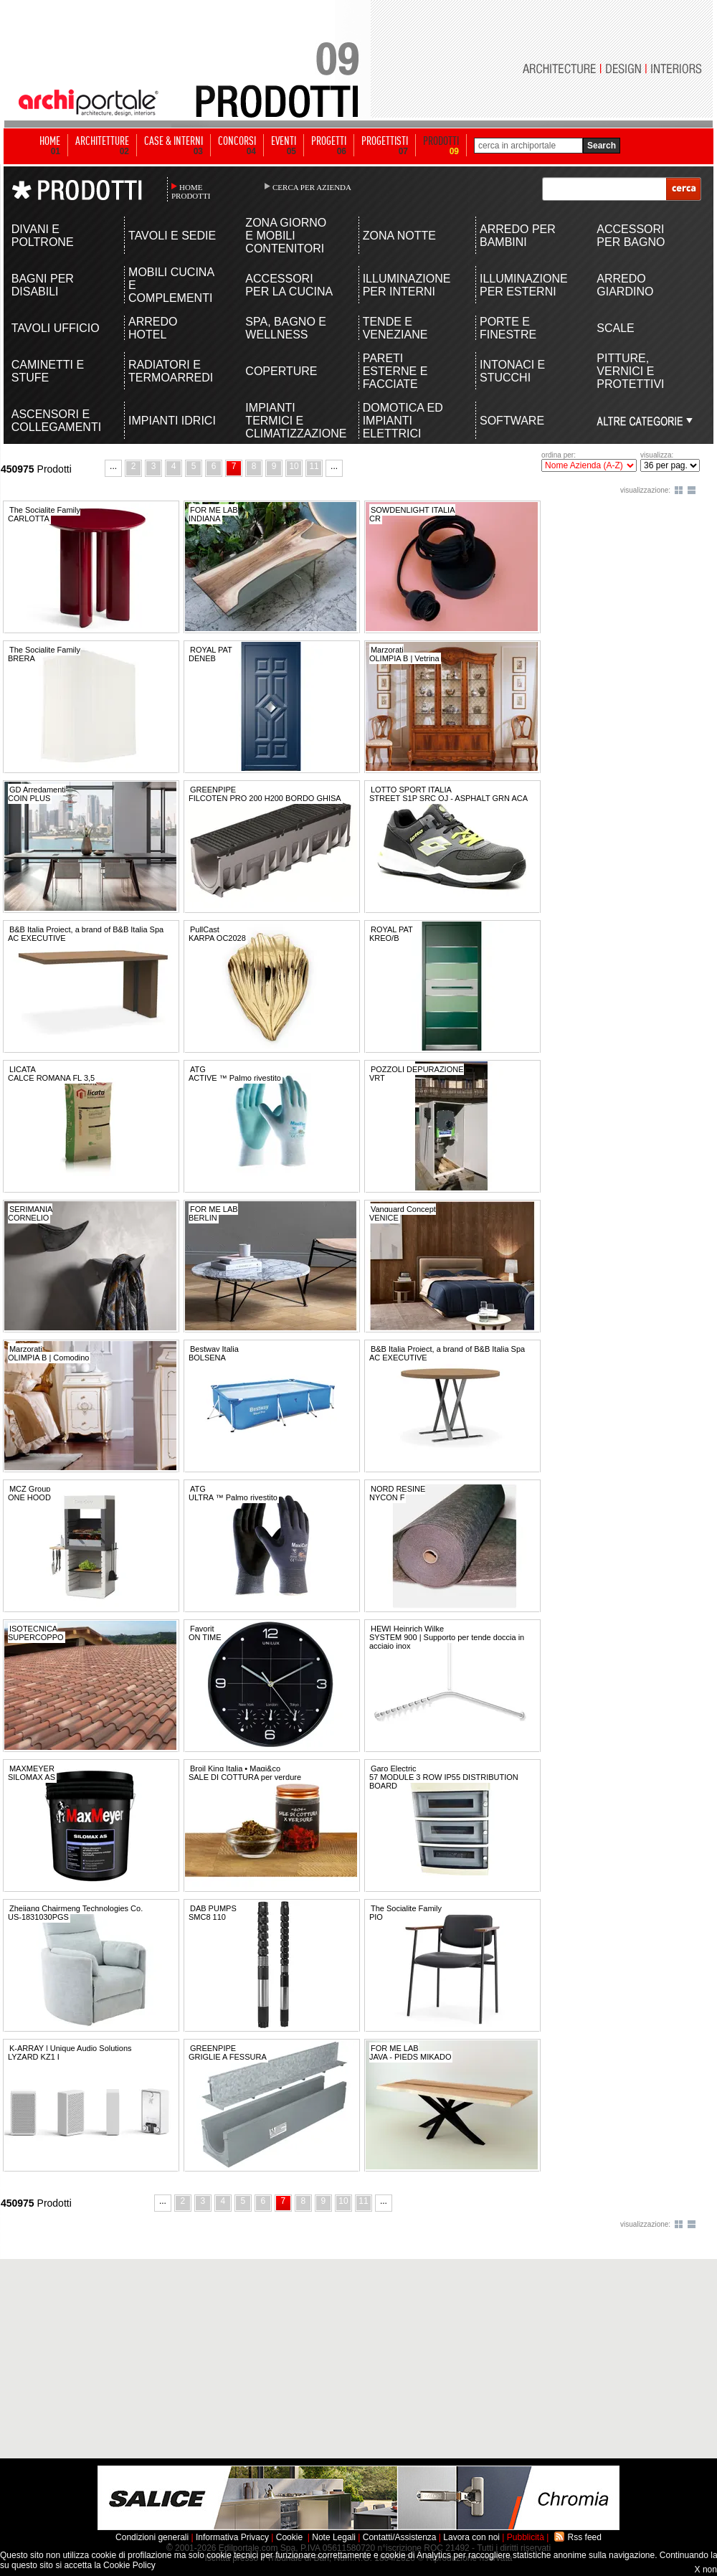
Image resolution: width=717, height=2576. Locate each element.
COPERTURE (281, 371)
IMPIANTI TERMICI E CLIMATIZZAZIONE (290, 421)
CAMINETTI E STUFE (47, 371)
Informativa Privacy (232, 2537)
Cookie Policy (129, 2565)
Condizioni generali (152, 2537)
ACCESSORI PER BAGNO (631, 235)
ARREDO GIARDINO (625, 285)
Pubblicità (525, 2537)
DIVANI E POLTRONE (42, 235)
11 (313, 466)
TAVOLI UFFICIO (55, 328)
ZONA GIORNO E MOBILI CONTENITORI (285, 236)
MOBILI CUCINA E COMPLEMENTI (171, 285)
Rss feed (585, 2537)
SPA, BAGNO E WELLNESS (285, 328)
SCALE (615, 328)
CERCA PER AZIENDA (311, 187)
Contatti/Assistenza (400, 2537)
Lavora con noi (471, 2537)
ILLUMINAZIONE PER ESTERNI (524, 285)
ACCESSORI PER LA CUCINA (289, 285)
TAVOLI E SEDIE (172, 235)
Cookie (289, 2537)
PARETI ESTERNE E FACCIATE (395, 371)
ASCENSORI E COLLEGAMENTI (56, 420)
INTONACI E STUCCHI (512, 371)
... (113, 466)
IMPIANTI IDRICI (172, 421)
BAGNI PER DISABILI (42, 285)
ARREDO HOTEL (152, 328)
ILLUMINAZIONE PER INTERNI (407, 285)
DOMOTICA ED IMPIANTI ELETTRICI (403, 421)
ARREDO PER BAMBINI (518, 235)
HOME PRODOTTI (190, 191)
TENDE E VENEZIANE (395, 328)
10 (293, 466)
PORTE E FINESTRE (508, 328)
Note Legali (334, 2537)
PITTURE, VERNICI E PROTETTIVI (630, 371)
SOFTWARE (512, 421)
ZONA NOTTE (399, 235)
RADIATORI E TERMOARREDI (170, 371)
